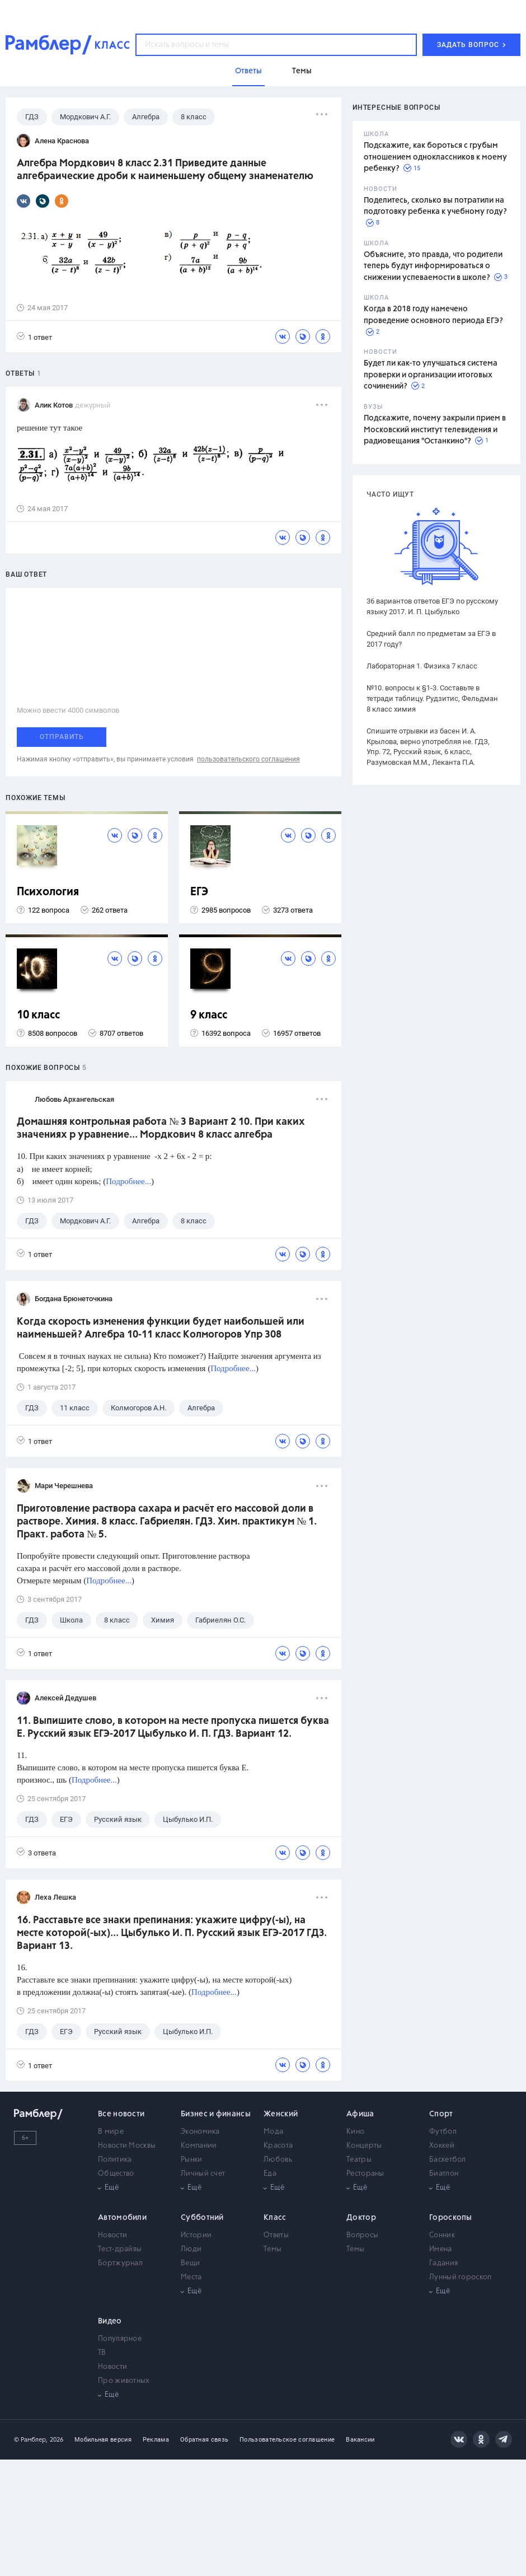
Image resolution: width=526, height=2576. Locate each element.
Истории (196, 2235)
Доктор (361, 2218)
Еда (270, 2173)
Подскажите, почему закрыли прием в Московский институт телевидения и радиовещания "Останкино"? (435, 429)
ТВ (102, 2353)
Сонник (442, 2235)
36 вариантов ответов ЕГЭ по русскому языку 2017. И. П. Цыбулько (432, 606)
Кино (355, 2131)
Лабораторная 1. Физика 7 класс (422, 666)
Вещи (190, 2263)
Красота (278, 2145)
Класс (275, 2218)
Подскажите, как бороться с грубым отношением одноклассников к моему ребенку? (435, 157)
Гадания (443, 2263)
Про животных (124, 2381)
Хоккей (441, 2145)
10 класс (38, 1015)
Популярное (120, 2339)
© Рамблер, (31, 2440)
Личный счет (203, 2173)
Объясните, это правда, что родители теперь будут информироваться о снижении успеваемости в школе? (433, 266)
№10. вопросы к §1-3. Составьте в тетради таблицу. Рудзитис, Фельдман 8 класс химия (432, 698)
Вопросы (362, 2235)
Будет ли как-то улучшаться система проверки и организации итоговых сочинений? (430, 374)
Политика (115, 2159)
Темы (272, 2249)
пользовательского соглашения (248, 759)
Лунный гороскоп (460, 2277)
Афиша (360, 2114)
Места (191, 2277)
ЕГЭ (199, 892)
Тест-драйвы (120, 2249)
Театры (359, 2159)
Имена (440, 2249)
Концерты (364, 2145)
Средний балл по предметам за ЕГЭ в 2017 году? (431, 638)
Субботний (202, 2218)
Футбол (443, 2131)
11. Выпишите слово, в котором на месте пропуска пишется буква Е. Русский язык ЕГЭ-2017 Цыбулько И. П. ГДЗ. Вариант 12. (173, 1727)
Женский (281, 2114)
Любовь (278, 2159)
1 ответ (34, 337)
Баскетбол (447, 2159)
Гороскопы (450, 2218)
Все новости (121, 2114)
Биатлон (443, 2173)
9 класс (208, 1015)
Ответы (276, 2235)
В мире (111, 2131)
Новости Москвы (127, 2145)
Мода (273, 2131)
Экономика (200, 2131)
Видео (110, 2321)
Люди (191, 2249)
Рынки (192, 2159)
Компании (199, 2145)
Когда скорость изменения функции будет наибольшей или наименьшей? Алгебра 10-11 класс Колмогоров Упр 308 (160, 1328)
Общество (116, 2173)
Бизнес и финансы (216, 2114)
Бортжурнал (120, 2263)
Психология (48, 892)
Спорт (441, 2114)
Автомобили (122, 2218)
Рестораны (365, 2173)
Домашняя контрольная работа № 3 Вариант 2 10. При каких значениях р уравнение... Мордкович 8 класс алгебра (161, 1128)
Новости (112, 2235)
